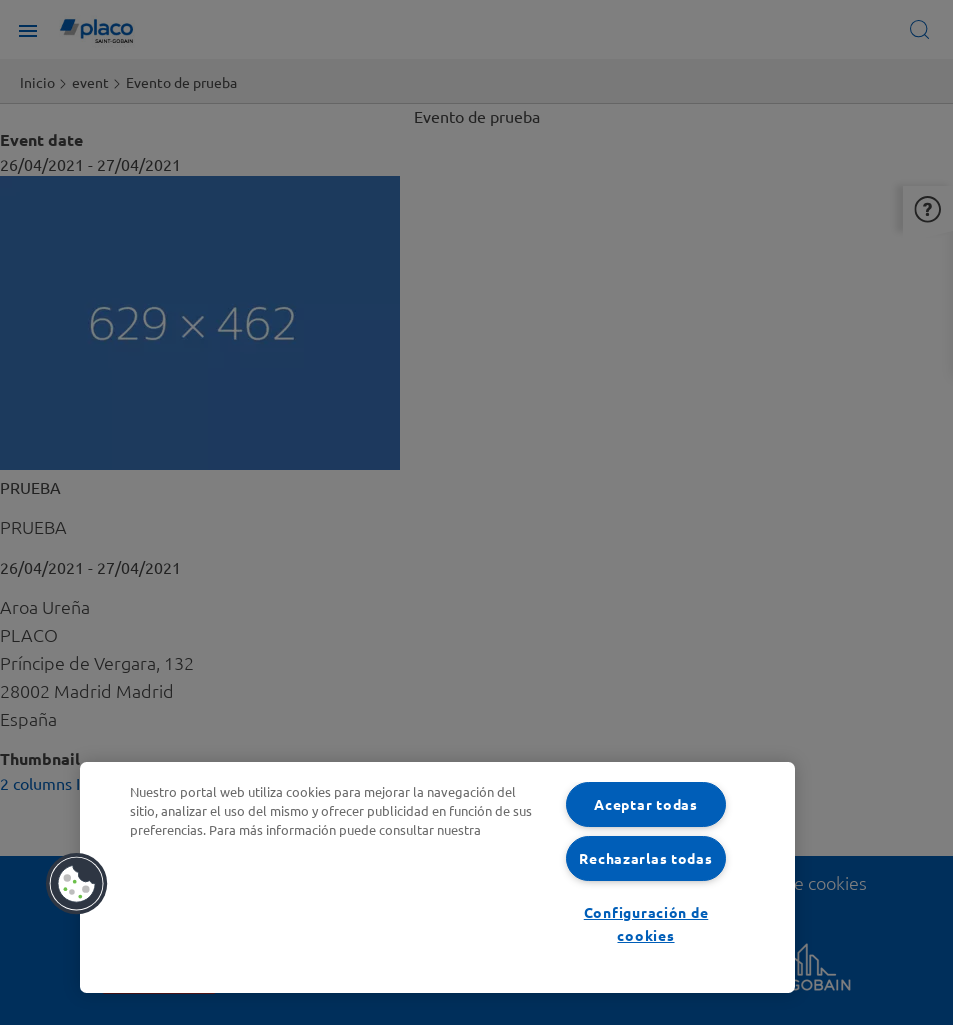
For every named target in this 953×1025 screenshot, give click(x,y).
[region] (437, 877)
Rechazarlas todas (645, 858)
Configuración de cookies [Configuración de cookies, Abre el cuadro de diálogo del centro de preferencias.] (646, 923)
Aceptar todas (645, 804)
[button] (77, 884)
